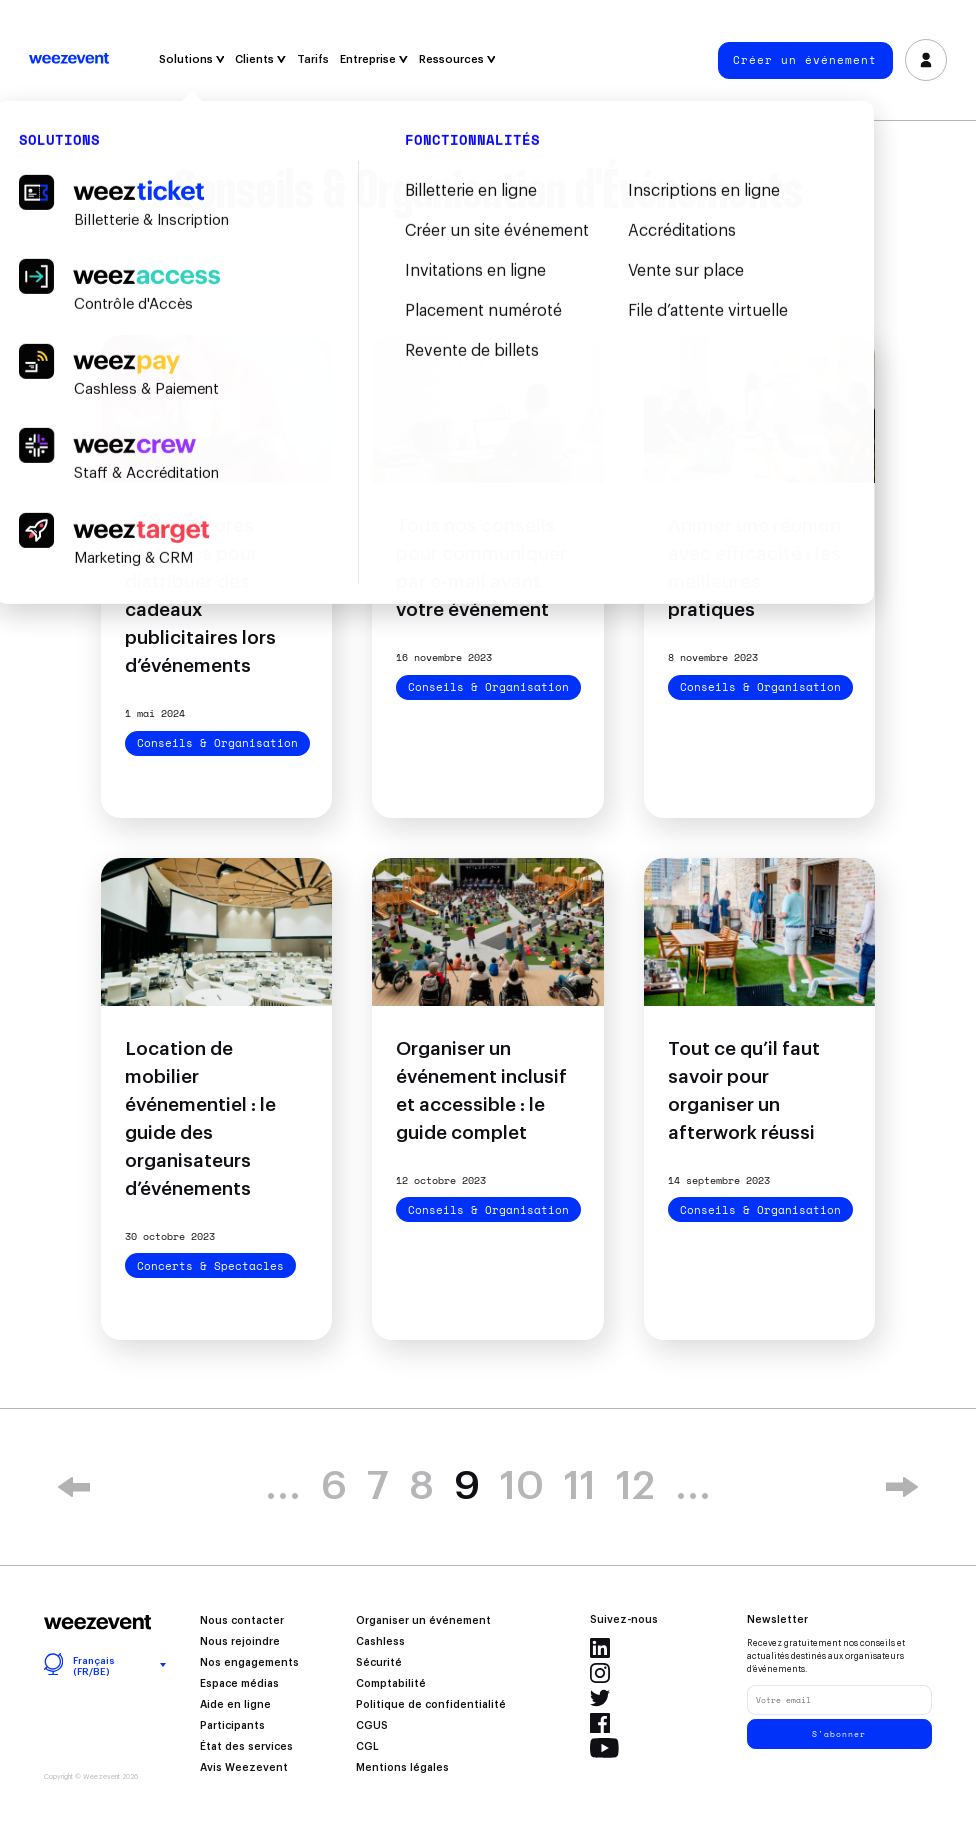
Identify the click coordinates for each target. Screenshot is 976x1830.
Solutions (192, 59)
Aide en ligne (235, 1705)
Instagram (600, 1673)
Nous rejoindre (240, 1642)
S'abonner (839, 1734)
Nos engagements (249, 1663)
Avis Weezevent (244, 1768)
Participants (232, 1726)
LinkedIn (600, 1648)
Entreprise (374, 59)
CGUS (372, 1726)
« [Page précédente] (74, 1487)
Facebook (600, 1723)
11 (580, 1487)
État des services (246, 1747)
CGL (367, 1747)
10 (522, 1487)
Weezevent (69, 60)
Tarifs (313, 59)
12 (635, 1487)
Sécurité (379, 1663)
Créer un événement (805, 60)
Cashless (380, 1642)
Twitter (600, 1698)
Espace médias (239, 1684)
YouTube (604, 1748)
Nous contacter (242, 1621)
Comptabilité (391, 1684)
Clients (260, 59)
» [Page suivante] (902, 1487)
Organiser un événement (423, 1621)
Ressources (457, 59)
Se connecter (925, 60)
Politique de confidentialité (431, 1705)
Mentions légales (402, 1768)
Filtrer (488, 307)
